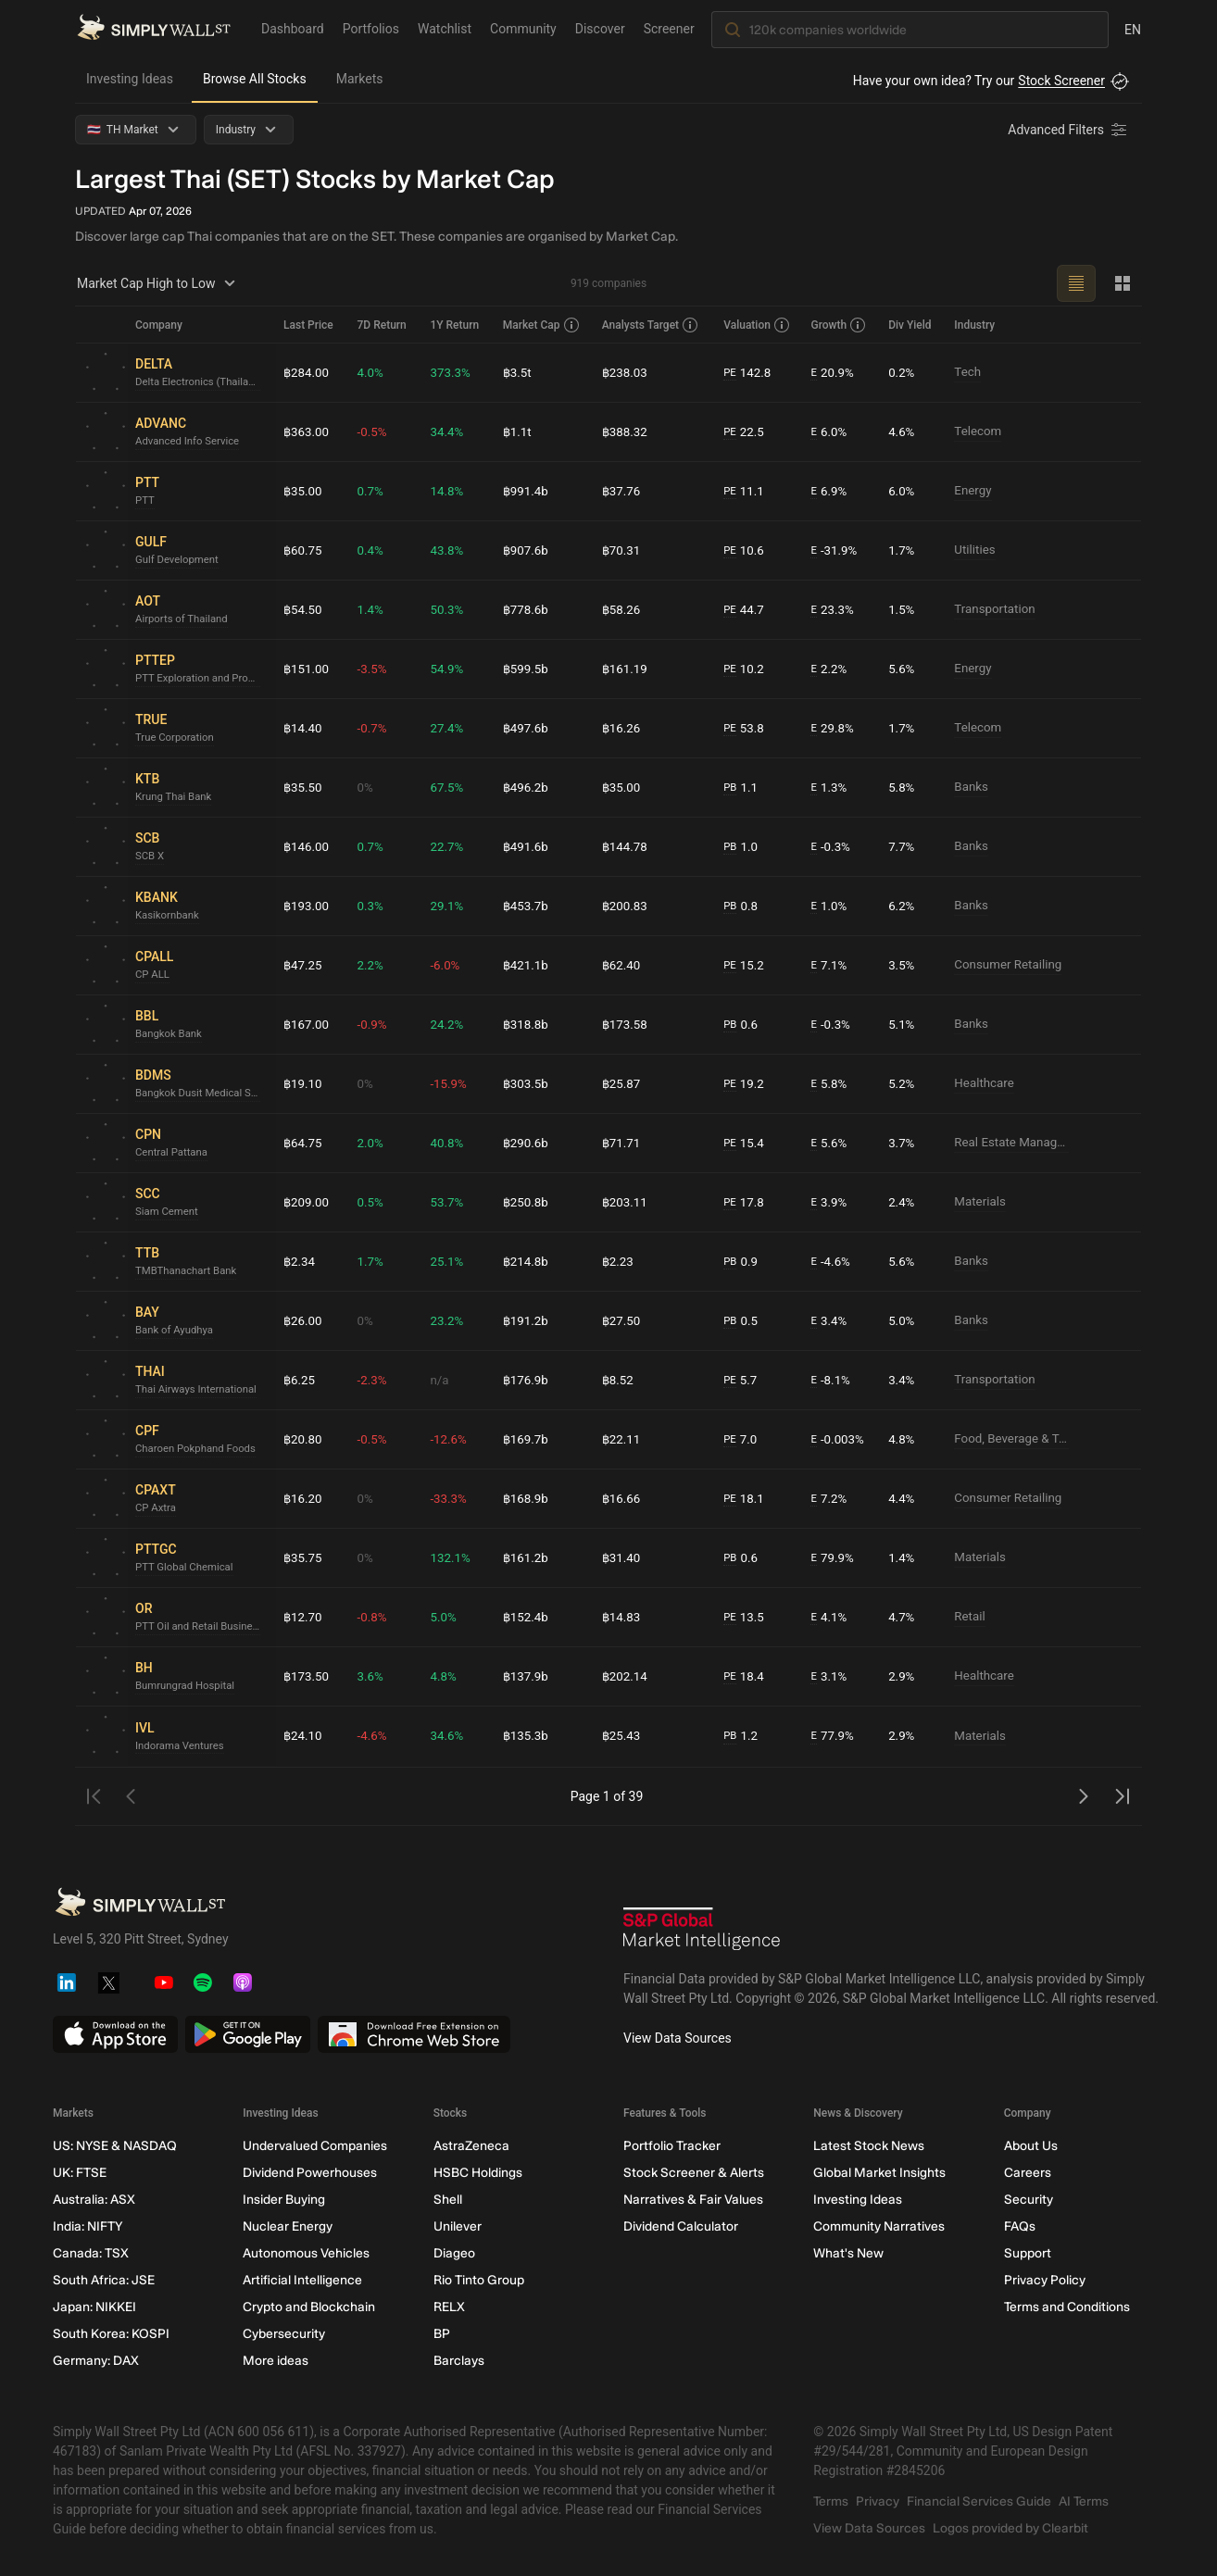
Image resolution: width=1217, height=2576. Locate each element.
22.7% (447, 846)
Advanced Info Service (190, 441)
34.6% (447, 1736)
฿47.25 (303, 964)
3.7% (903, 1142)
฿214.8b (526, 1261)
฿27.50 (621, 1320)
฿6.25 (300, 1379)
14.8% (447, 490)
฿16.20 (303, 1498)
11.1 (743, 491)
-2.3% (372, 1379)
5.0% (903, 1320)
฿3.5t (517, 372)
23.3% (831, 610)
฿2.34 (300, 1261)
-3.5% (372, 668)
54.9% (447, 668)
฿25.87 (621, 1083)
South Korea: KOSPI (111, 2334)
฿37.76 (621, 490)
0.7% (370, 490)
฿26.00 (303, 1320)
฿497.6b (526, 727)
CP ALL (153, 975)
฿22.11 (621, 1439)
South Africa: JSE (104, 2280)
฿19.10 (303, 1083)
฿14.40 (303, 727)
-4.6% (829, 1261)
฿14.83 (621, 1616)
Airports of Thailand (184, 619)
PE (728, 372)
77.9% (831, 1736)
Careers (1027, 2173)
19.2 (743, 1084)
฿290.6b (526, 1142)
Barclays (458, 2361)
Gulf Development (179, 560)
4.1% (828, 1617)
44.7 (743, 610)
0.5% (370, 1201)
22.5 (743, 432)
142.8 (747, 372)
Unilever (457, 2226)
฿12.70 (303, 1616)
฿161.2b (526, 1557)
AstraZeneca (471, 2146)
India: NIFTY (87, 2226)
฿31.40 (621, 1557)
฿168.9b (526, 1498)
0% (365, 787)
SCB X (150, 856)
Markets (359, 78)
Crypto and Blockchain (309, 2307)
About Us (1031, 2146)
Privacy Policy (1044, 2280)
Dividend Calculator (680, 2226)
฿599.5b (526, 668)
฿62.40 (621, 964)
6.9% (828, 491)
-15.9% (449, 1083)
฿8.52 (617, 1379)
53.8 (743, 728)
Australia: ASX (94, 2199)
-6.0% (445, 964)
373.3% (450, 372)
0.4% (370, 550)
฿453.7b (526, 905)
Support (1027, 2253)
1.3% (828, 787)
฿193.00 (307, 905)
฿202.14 (625, 1676)
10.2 (743, 669)
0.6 (740, 1024)
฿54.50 (303, 609)
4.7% (903, 1616)
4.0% (370, 372)
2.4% (903, 1201)
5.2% (903, 1083)
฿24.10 (303, 1736)
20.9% (831, 372)
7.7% (903, 846)
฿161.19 (625, 668)
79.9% (831, 1558)
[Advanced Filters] (1069, 129)
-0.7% (372, 727)
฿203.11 (625, 1201)
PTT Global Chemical (187, 1567)
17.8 (743, 1202)
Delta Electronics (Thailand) (202, 382)
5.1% (903, 1024)
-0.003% (836, 1439)
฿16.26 (621, 727)
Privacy (877, 2501)
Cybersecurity (284, 2334)
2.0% (370, 1142)
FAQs (1019, 2226)
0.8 (740, 906)
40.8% (447, 1142)
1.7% (903, 550)
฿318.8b (526, 1024)
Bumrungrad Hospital (187, 1686)
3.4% (828, 1321)
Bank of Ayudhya (176, 1330)
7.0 (740, 1439)
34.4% (447, 431)
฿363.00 (307, 431)
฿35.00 (303, 490)
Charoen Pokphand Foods (199, 1449)
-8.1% (829, 1380)
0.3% (370, 905)
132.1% (450, 1557)
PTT (145, 500)
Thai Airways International (199, 1389)
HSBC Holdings (477, 2173)
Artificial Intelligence (302, 2280)
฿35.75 (303, 1557)
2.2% (828, 669)
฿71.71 (621, 1142)
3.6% (370, 1676)
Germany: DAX (96, 2361)
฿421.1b (526, 964)
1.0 (740, 847)
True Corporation (177, 738)
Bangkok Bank (170, 1034)
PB (729, 787)
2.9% (903, 1676)
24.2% (447, 1024)
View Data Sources (677, 2038)
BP (441, 2334)
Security (1028, 2199)
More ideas (275, 2361)
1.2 (740, 1736)
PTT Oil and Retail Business (202, 1626)
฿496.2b (526, 787)
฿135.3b (526, 1736)
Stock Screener (1061, 80)
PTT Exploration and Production (202, 678)
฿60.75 (303, 550)
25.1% (447, 1261)
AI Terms (1084, 2501)
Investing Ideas (129, 78)
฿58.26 (621, 609)
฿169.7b (526, 1439)
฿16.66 (621, 1498)
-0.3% (829, 847)
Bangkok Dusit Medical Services (202, 1093)
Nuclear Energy (287, 2226)
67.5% (447, 787)
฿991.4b (526, 490)
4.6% (903, 431)
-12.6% (449, 1439)
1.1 (740, 787)
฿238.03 (625, 372)
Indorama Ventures (182, 1745)
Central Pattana (173, 1152)
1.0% (828, 906)
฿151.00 (307, 668)
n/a (439, 1379)
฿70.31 (621, 550)
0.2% (903, 372)
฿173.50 (307, 1676)
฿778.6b (526, 609)
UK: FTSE (80, 2173)
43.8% (447, 550)
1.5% (903, 609)
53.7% (447, 1201)
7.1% (828, 965)
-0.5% (372, 431)
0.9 (740, 1261)
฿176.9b (526, 1379)
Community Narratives (879, 2226)
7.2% (828, 1498)
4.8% (903, 1439)
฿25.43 (621, 1736)
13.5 (743, 1617)
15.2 (743, 965)
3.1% (828, 1676)
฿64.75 (303, 1142)
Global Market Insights (879, 2173)
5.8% (903, 787)
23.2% (447, 1320)
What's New (848, 2253)
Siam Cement (168, 1212)
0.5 (740, 1321)
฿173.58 (625, 1024)
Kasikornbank (169, 915)
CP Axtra (156, 1508)
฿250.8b (526, 1201)
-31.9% (833, 550)
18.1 (743, 1498)
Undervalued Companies (315, 2146)
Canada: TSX (91, 2253)
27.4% (447, 727)
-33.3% (449, 1498)
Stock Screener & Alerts (693, 2173)
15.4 (743, 1143)
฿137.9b (526, 1676)
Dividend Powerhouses (310, 2173)
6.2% (903, 905)
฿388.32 (625, 431)
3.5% (903, 964)
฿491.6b (526, 846)
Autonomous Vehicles (306, 2253)
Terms (830, 2501)
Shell (447, 2199)
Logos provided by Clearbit (1010, 2528)
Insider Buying (284, 2199)
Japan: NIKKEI (94, 2307)
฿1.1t (517, 431)
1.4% (370, 609)
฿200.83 (625, 905)
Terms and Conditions (1067, 2307)
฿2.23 (617, 1261)
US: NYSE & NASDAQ (115, 2146)
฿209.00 (307, 1201)
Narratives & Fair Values (693, 2199)
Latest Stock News (868, 2146)
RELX (449, 2307)
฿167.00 (307, 1024)
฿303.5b (526, 1083)
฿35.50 (303, 787)
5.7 (740, 1380)
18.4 (743, 1676)
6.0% (828, 432)
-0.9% (372, 1024)
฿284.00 (307, 372)
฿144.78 (625, 846)
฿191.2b (526, 1320)
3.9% (828, 1202)
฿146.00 (307, 846)
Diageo (454, 2253)
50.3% (447, 609)
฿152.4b (526, 1616)
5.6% (903, 668)
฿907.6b (526, 550)
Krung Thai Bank (175, 797)
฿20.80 (303, 1439)
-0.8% (372, 1616)
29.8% (831, 728)
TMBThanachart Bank (189, 1271)
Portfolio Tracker (672, 2146)
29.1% (447, 905)
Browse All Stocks (255, 78)
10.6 (743, 550)
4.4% (903, 1498)
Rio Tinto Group (478, 2280)
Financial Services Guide (979, 2501)
